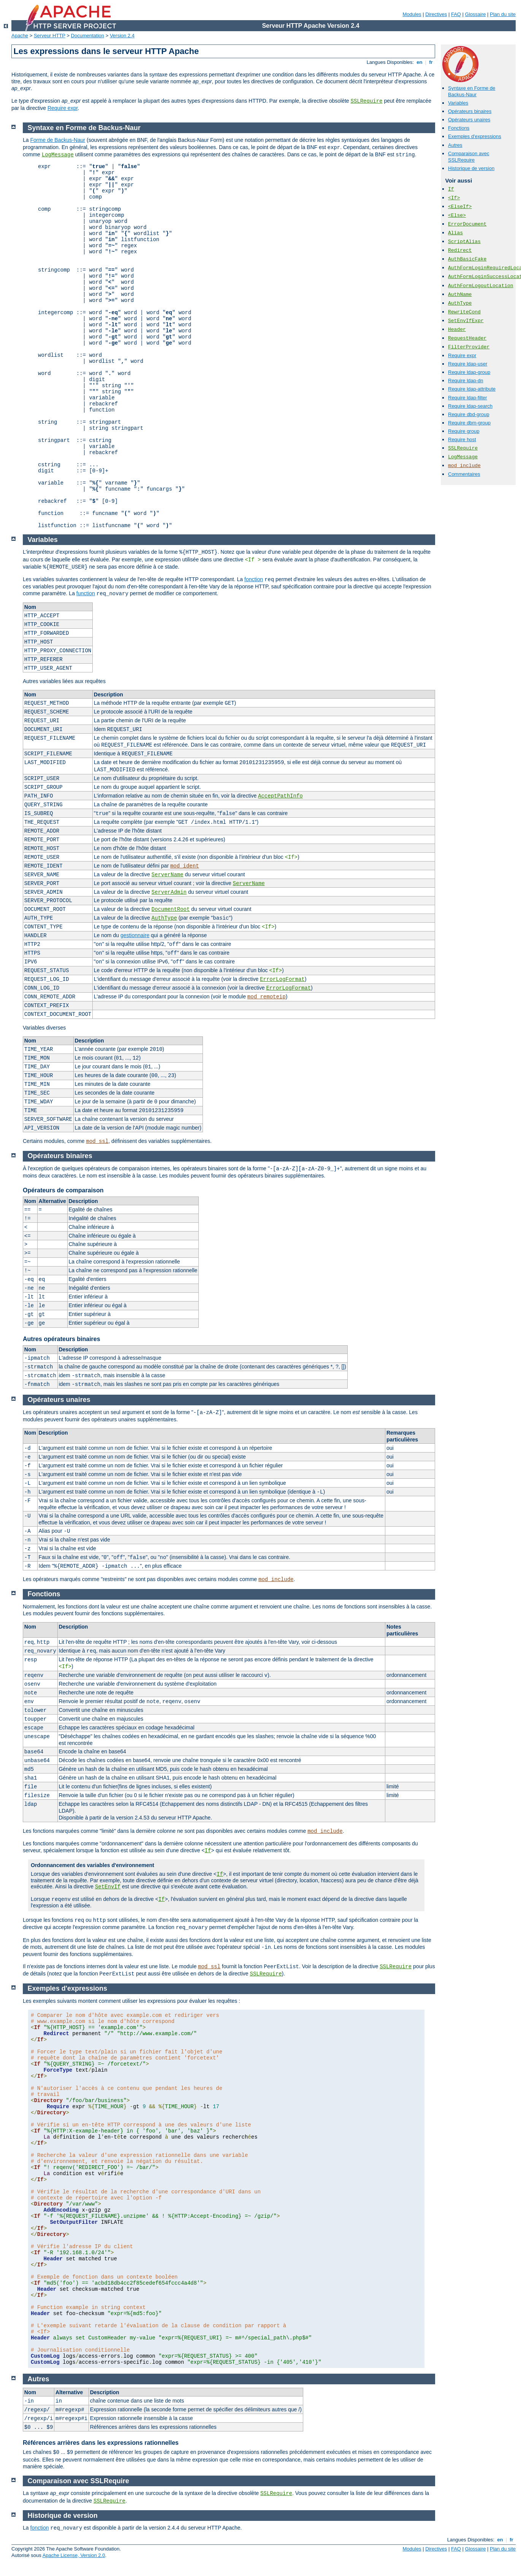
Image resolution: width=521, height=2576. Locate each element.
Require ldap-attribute (472, 389)
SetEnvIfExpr (466, 321)
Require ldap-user (467, 364)
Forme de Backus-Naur (57, 140)
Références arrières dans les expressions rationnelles (101, 2442)
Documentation (87, 35)
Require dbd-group (468, 414)
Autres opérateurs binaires (61, 1339)
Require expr (63, 108)
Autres (455, 145)
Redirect (460, 250)
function (85, 593)
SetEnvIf (107, 1887)
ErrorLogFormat (282, 979)
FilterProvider (468, 347)
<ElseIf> (460, 207)
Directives (436, 14)
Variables (458, 103)
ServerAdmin (169, 892)
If (451, 189)
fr (431, 62)
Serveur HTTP (49, 35)
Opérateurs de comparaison (63, 1190)
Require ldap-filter (467, 397)
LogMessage (463, 457)
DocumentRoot (171, 909)
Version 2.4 (122, 35)
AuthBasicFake (467, 259)
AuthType (460, 303)
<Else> (457, 215)
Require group (463, 431)
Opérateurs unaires (469, 119)
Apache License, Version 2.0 (74, 2555)
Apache (19, 35)
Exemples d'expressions (474, 136)
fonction (253, 579)
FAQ (456, 14)
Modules (411, 14)
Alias (455, 233)
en (419, 62)
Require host (462, 439)
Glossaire (475, 14)
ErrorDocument (467, 224)
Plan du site (503, 14)
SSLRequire (367, 101)
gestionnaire (134, 935)
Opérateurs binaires (469, 111)
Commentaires (464, 474)
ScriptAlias (464, 242)
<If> (454, 198)
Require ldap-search (470, 406)
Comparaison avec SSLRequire (468, 157)
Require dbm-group (469, 423)
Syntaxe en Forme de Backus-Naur (471, 91)
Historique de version (471, 168)
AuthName (460, 294)
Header (457, 329)
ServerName (168, 875)
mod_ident (184, 866)
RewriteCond (464, 312)
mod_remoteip (266, 997)
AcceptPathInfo (280, 796)
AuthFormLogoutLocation (480, 286)
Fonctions (458, 128)
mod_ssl (97, 1141)
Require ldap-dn (465, 380)
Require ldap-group (469, 372)
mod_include (464, 466)
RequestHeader (467, 338)
